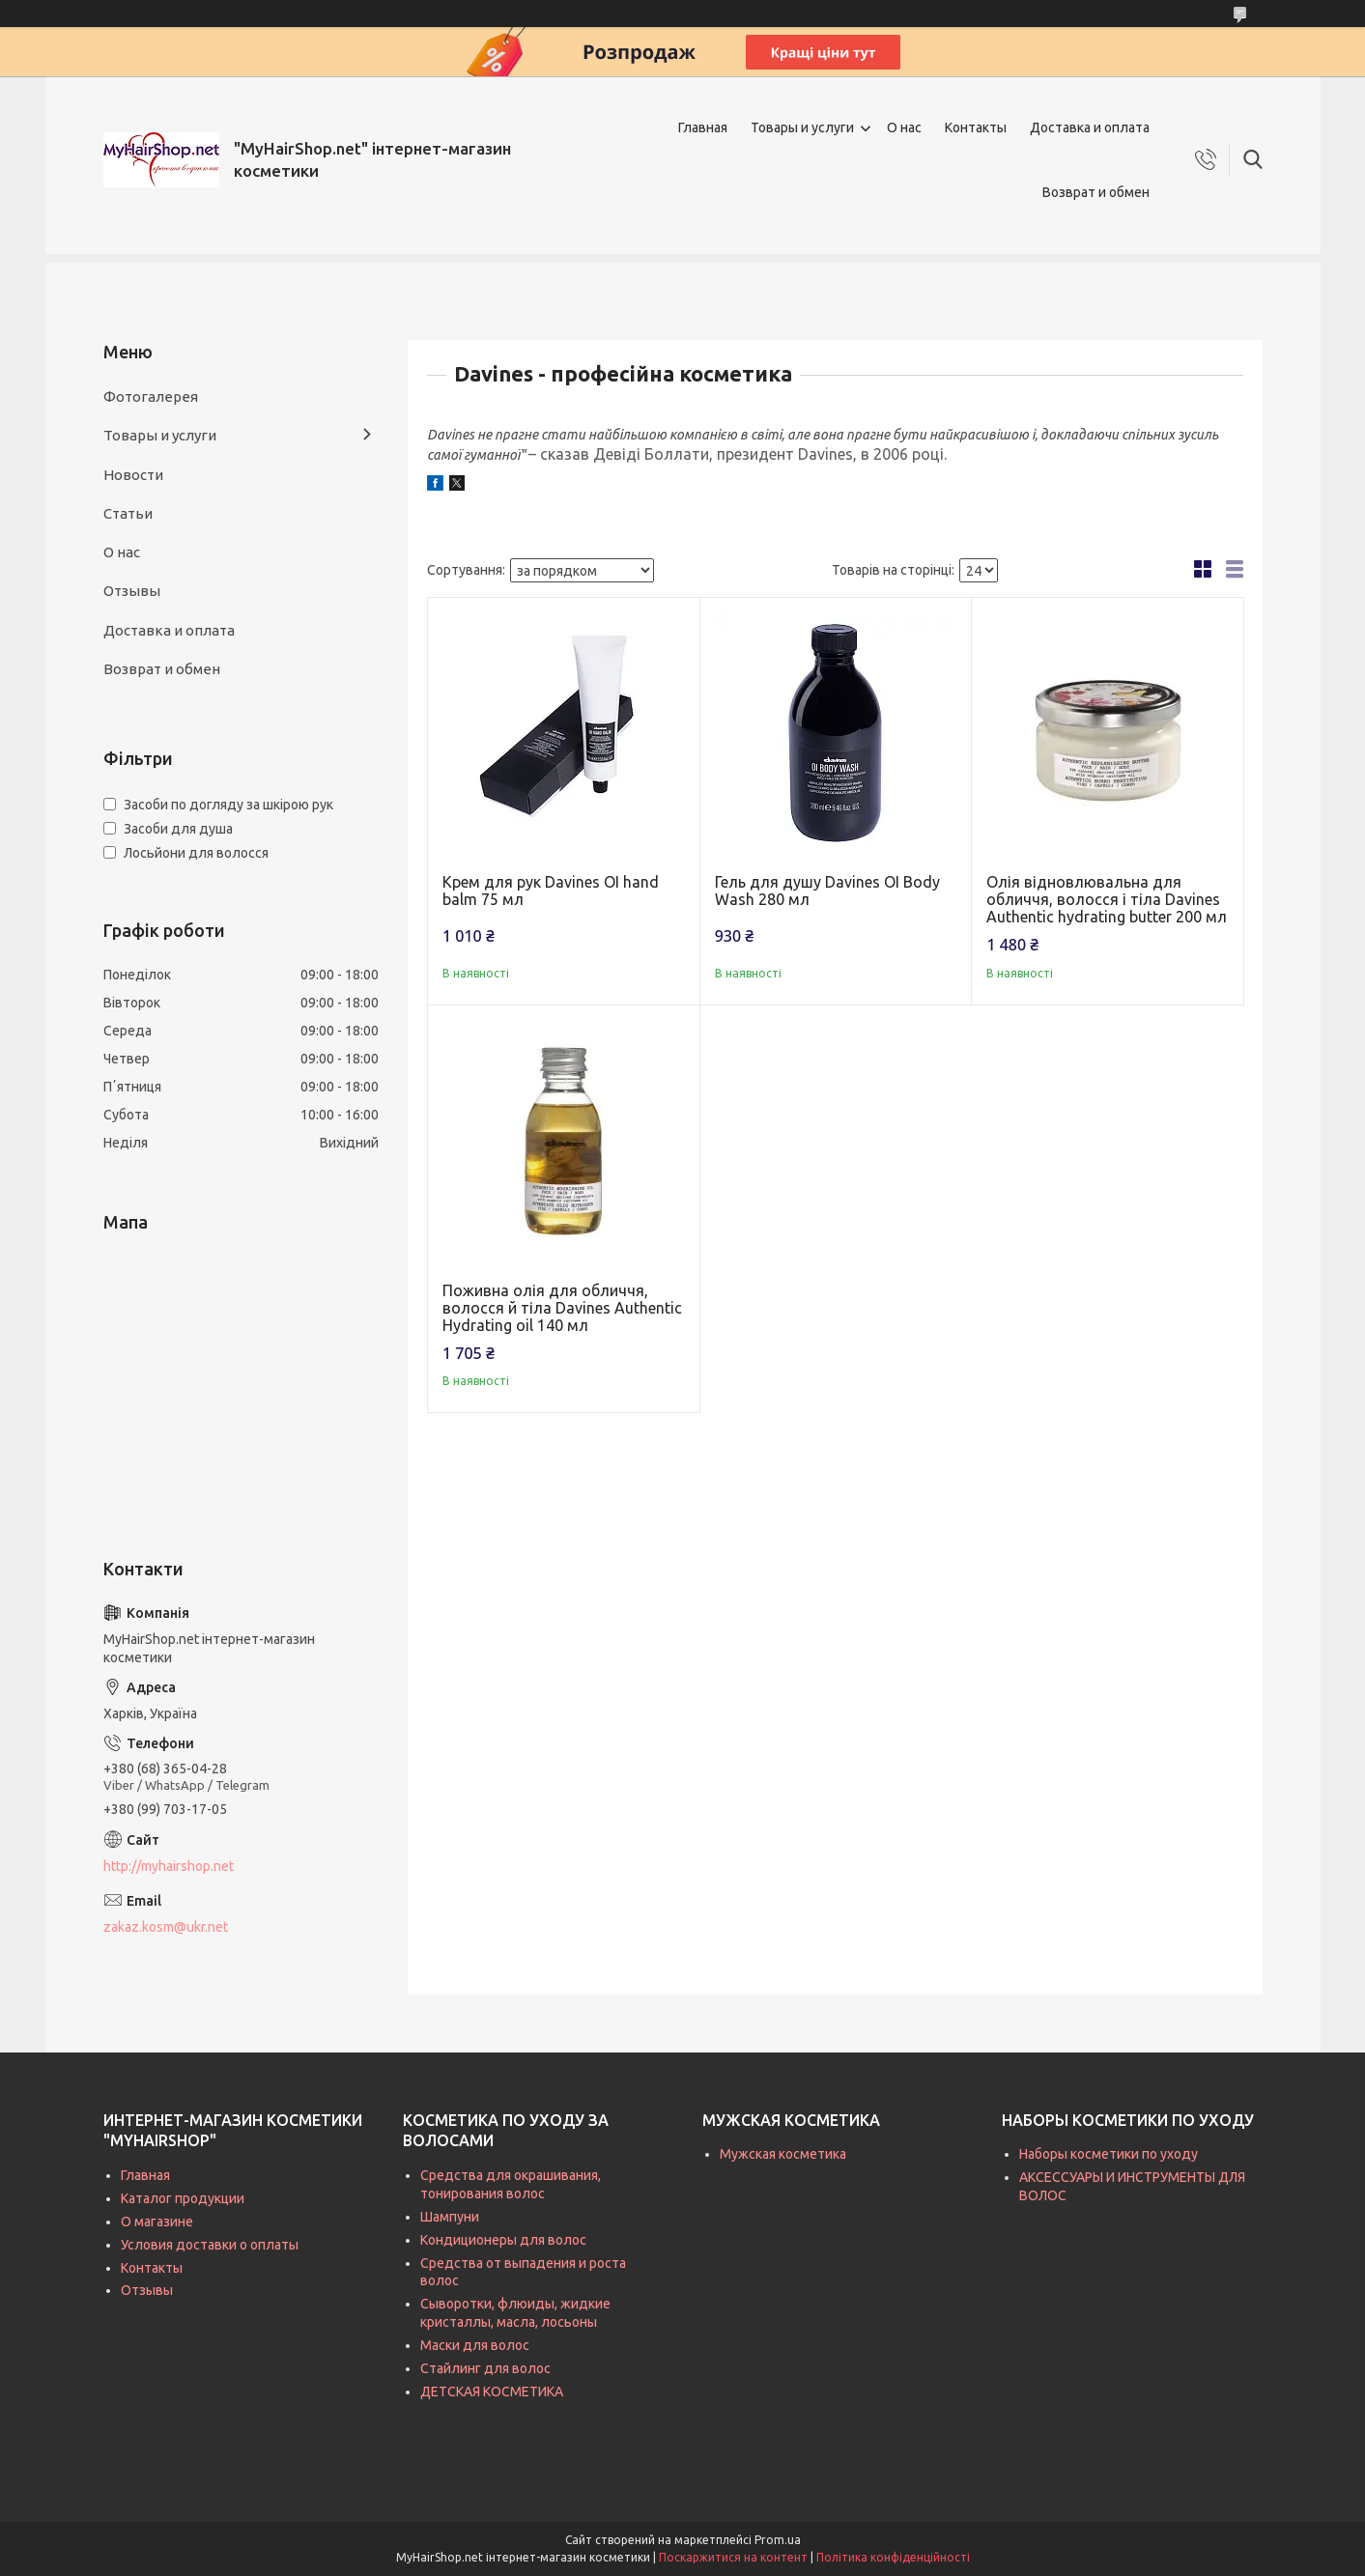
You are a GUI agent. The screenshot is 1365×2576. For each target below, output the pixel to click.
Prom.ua (777, 2540)
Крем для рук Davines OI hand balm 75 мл (550, 890)
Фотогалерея (150, 396)
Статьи (128, 513)
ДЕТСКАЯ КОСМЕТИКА (491, 2391)
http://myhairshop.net (168, 1866)
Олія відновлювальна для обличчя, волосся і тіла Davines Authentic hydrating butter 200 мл (1106, 899)
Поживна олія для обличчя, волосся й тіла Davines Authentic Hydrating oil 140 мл (562, 1308)
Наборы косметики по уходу (1108, 2154)
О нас (904, 127)
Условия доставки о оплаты (210, 2244)
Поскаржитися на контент (733, 2557)
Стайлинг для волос (485, 2368)
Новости (133, 475)
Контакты (976, 127)
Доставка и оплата (1090, 127)
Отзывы (131, 590)
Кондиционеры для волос (503, 2240)
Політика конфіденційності (893, 2557)
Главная (702, 127)
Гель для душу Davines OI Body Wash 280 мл (827, 890)
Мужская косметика (783, 2154)
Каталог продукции (182, 2198)
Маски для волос (474, 2345)
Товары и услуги (802, 127)
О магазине (157, 2221)
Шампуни (449, 2216)
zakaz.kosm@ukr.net (165, 1927)
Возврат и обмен (1096, 192)
